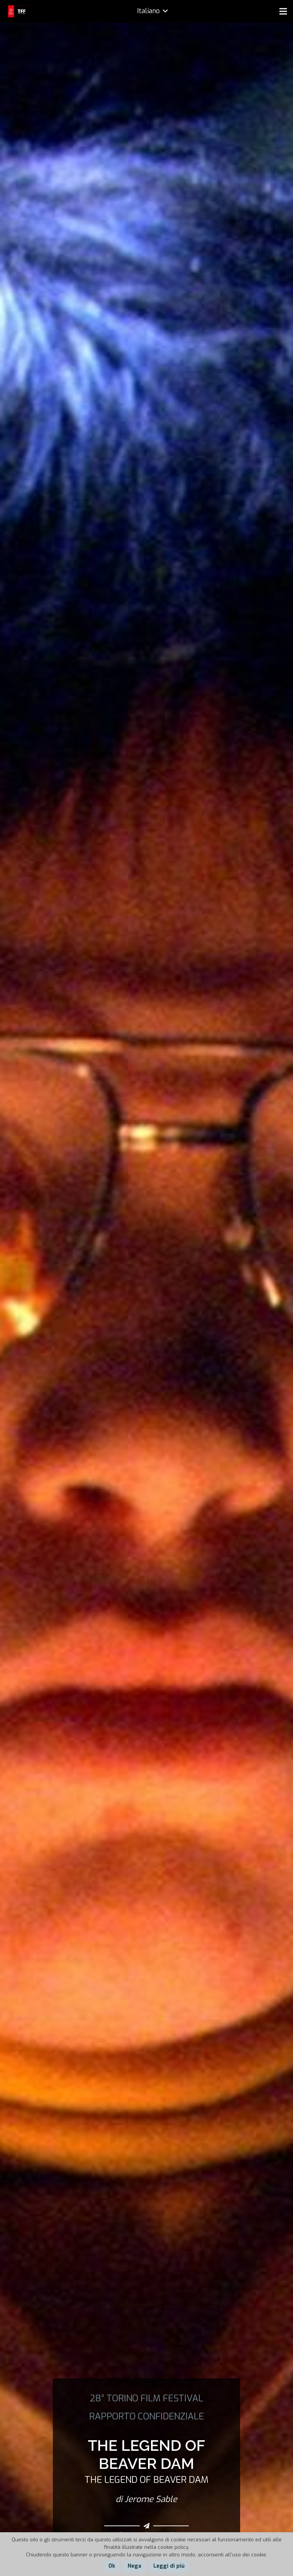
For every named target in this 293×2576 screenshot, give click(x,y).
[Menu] (283, 11)
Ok (111, 2566)
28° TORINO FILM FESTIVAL (146, 2398)
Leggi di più (169, 2566)
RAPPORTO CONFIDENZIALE (146, 2416)
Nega (134, 2566)
